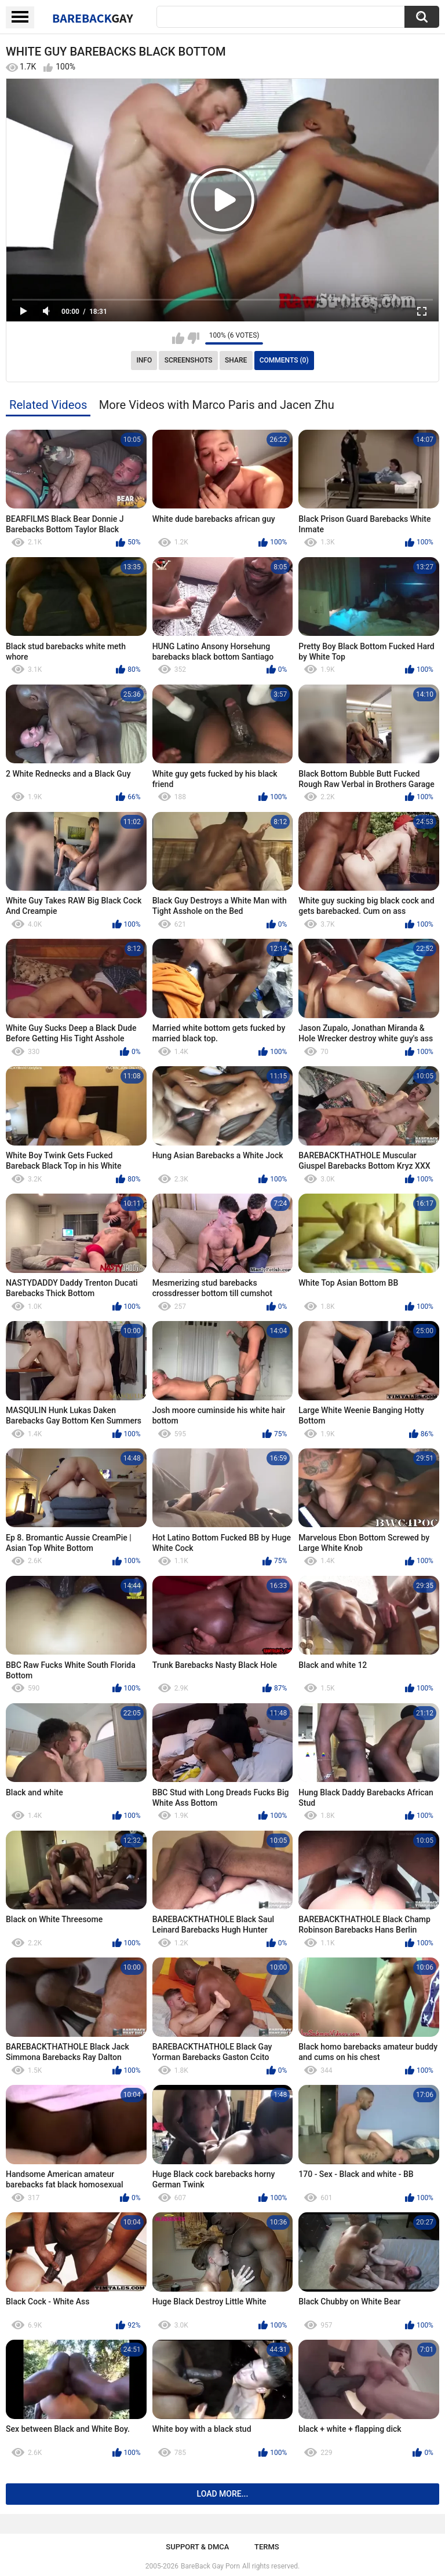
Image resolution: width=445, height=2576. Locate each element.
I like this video (178, 338)
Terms (266, 2546)
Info (144, 360)
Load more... (223, 2493)
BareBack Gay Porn (210, 2566)
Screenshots (189, 360)
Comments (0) (284, 360)
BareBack (92, 18)
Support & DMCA (197, 2546)
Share (236, 360)
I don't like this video (193, 338)
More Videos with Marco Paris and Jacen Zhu (216, 405)
